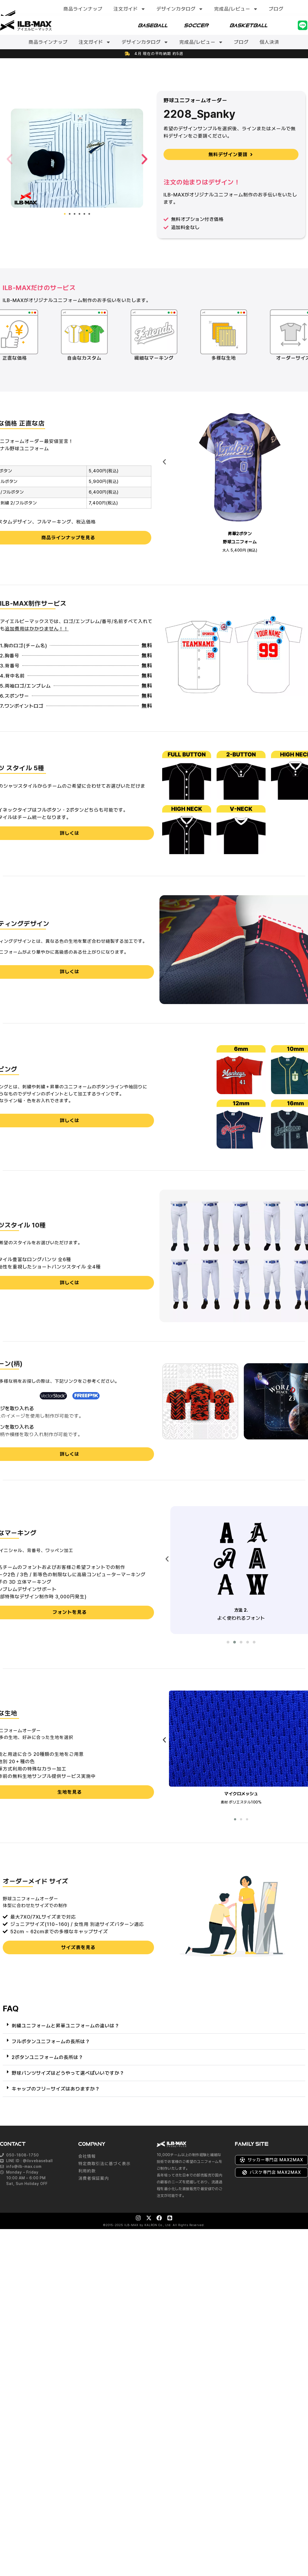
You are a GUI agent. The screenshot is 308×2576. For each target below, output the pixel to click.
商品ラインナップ (83, 9)
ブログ (276, 9)
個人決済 (269, 42)
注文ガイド (129, 9)
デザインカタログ (179, 9)
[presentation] (164, 462)
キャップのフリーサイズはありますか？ (56, 2089)
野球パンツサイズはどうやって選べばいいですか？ (68, 2073)
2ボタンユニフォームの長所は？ (47, 2058)
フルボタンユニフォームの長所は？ (51, 2042)
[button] (9, 159)
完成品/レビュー (236, 9)
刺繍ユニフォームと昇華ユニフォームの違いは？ (65, 2026)
